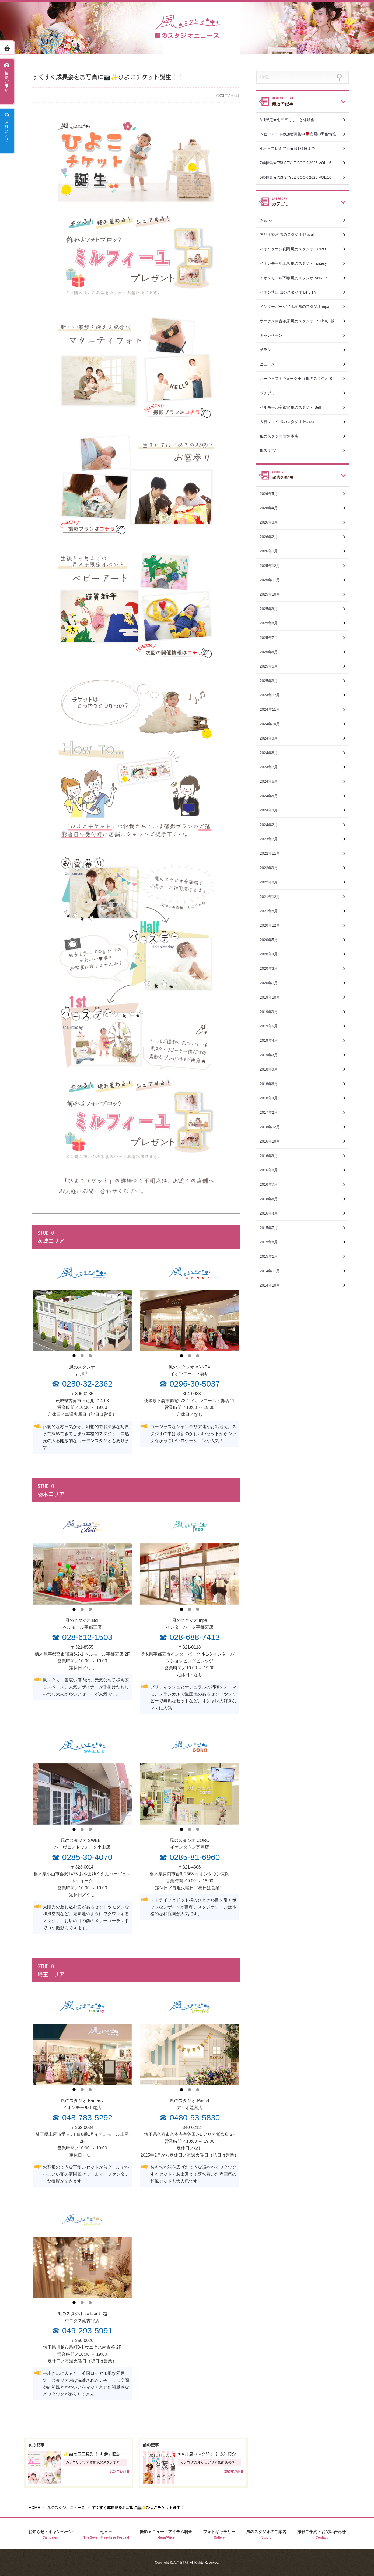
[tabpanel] (82, 1320)
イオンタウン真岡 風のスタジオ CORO (293, 249)
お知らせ (267, 220)
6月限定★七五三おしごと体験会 (287, 120)
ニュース (267, 364)
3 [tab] (90, 1357)
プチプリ (267, 393)
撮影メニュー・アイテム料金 (166, 2534)
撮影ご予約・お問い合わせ (321, 2534)
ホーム (7, 47)
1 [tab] (74, 1357)
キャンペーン (271, 335)
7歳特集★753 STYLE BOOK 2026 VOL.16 (295, 163)
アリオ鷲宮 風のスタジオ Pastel (287, 234)
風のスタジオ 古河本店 (279, 436)
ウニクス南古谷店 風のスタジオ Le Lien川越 (297, 321)
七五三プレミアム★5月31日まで (287, 148)
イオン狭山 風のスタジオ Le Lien (288, 292)
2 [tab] (82, 1357)
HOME (34, 2507)
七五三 (106, 2534)
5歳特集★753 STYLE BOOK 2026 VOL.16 (295, 177)
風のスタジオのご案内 (266, 2534)
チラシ (265, 350)
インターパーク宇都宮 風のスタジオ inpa (294, 306)
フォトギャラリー (219, 2534)
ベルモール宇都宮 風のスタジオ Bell (290, 407)
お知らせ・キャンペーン (50, 2534)
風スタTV (268, 450)
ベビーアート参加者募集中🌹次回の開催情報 (298, 134)
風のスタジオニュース (66, 2507)
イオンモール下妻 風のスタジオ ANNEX (294, 278)
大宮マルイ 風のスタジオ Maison (288, 421)
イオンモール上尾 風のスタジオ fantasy (293, 263)
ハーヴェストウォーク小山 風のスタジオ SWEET (301, 378)
